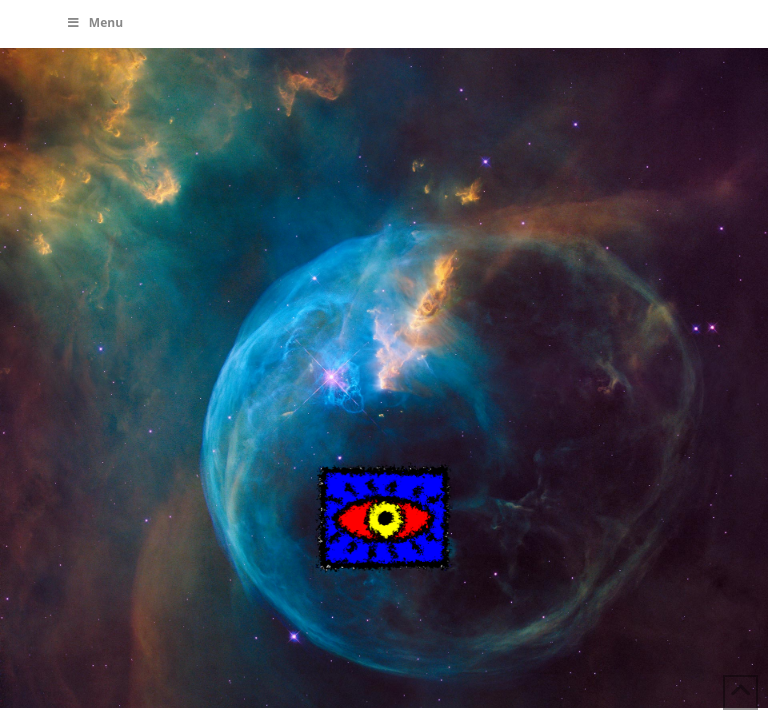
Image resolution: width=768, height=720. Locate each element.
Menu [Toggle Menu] (94, 22)
